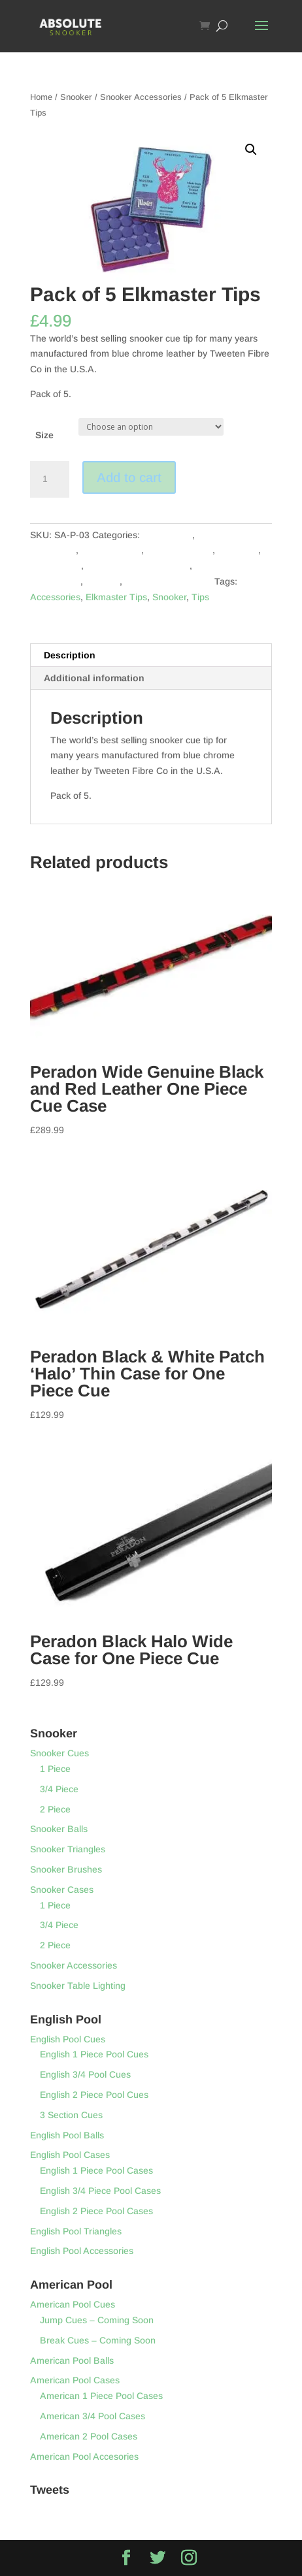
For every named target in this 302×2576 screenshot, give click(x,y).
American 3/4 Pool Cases (92, 2416)
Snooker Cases (61, 1889)
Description (69, 655)
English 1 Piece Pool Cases (96, 2170)
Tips (200, 597)
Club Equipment (179, 550)
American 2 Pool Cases (88, 2436)
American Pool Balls (72, 2360)
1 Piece (55, 1768)
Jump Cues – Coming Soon (97, 2320)
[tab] (151, 655)
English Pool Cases (70, 2154)
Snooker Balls (59, 1829)
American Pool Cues (72, 2304)
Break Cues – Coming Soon (98, 2340)
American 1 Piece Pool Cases (101, 2396)
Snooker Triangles (67, 1849)
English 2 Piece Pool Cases (96, 2211)
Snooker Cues (59, 1753)
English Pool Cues (67, 2039)
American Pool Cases (75, 2380)
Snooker (76, 97)
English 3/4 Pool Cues (85, 2074)
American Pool (110, 550)
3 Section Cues (71, 2115)
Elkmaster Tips (116, 597)
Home (41, 97)
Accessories (167, 535)
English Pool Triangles (76, 2231)
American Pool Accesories (84, 2456)
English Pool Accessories (138, 565)
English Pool (55, 565)
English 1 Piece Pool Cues (94, 2054)
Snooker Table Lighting (78, 1985)
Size (44, 435)
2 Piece (55, 1809)
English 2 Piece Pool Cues (94, 2094)
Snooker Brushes (66, 1869)
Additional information (94, 678)
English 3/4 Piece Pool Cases (100, 2190)
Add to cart (129, 477)
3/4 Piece (59, 1789)
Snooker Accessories (141, 97)
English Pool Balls (67, 2135)
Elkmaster (238, 550)
